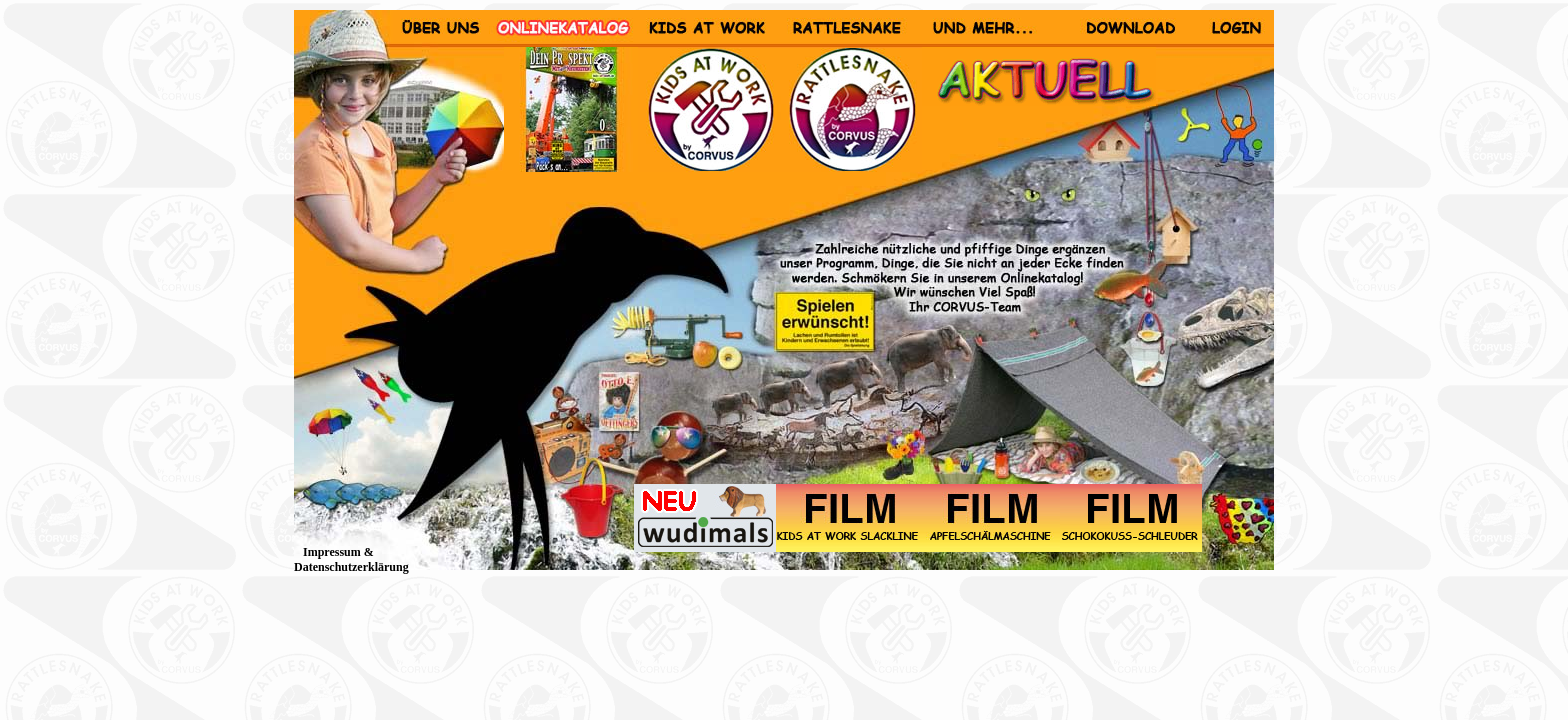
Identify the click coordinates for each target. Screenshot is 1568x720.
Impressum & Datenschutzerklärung (351, 559)
